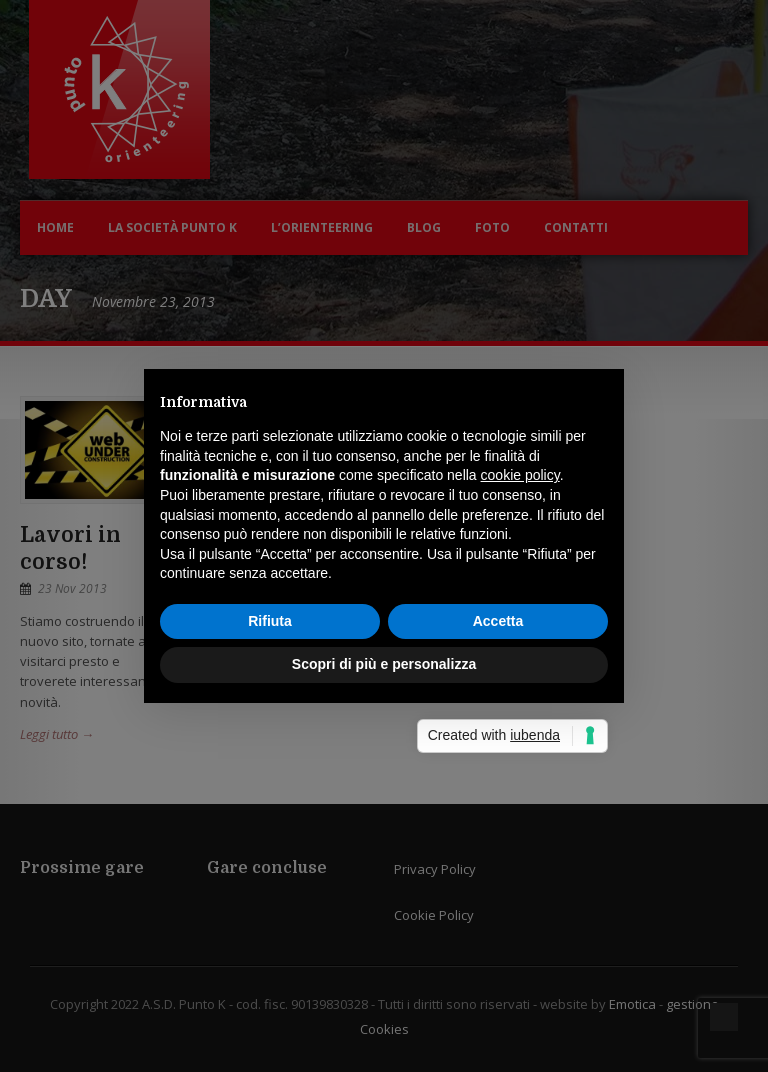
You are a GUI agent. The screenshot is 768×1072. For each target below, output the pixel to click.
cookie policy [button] (520, 475)
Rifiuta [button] (270, 621)
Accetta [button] (498, 621)
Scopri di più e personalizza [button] (384, 664)
